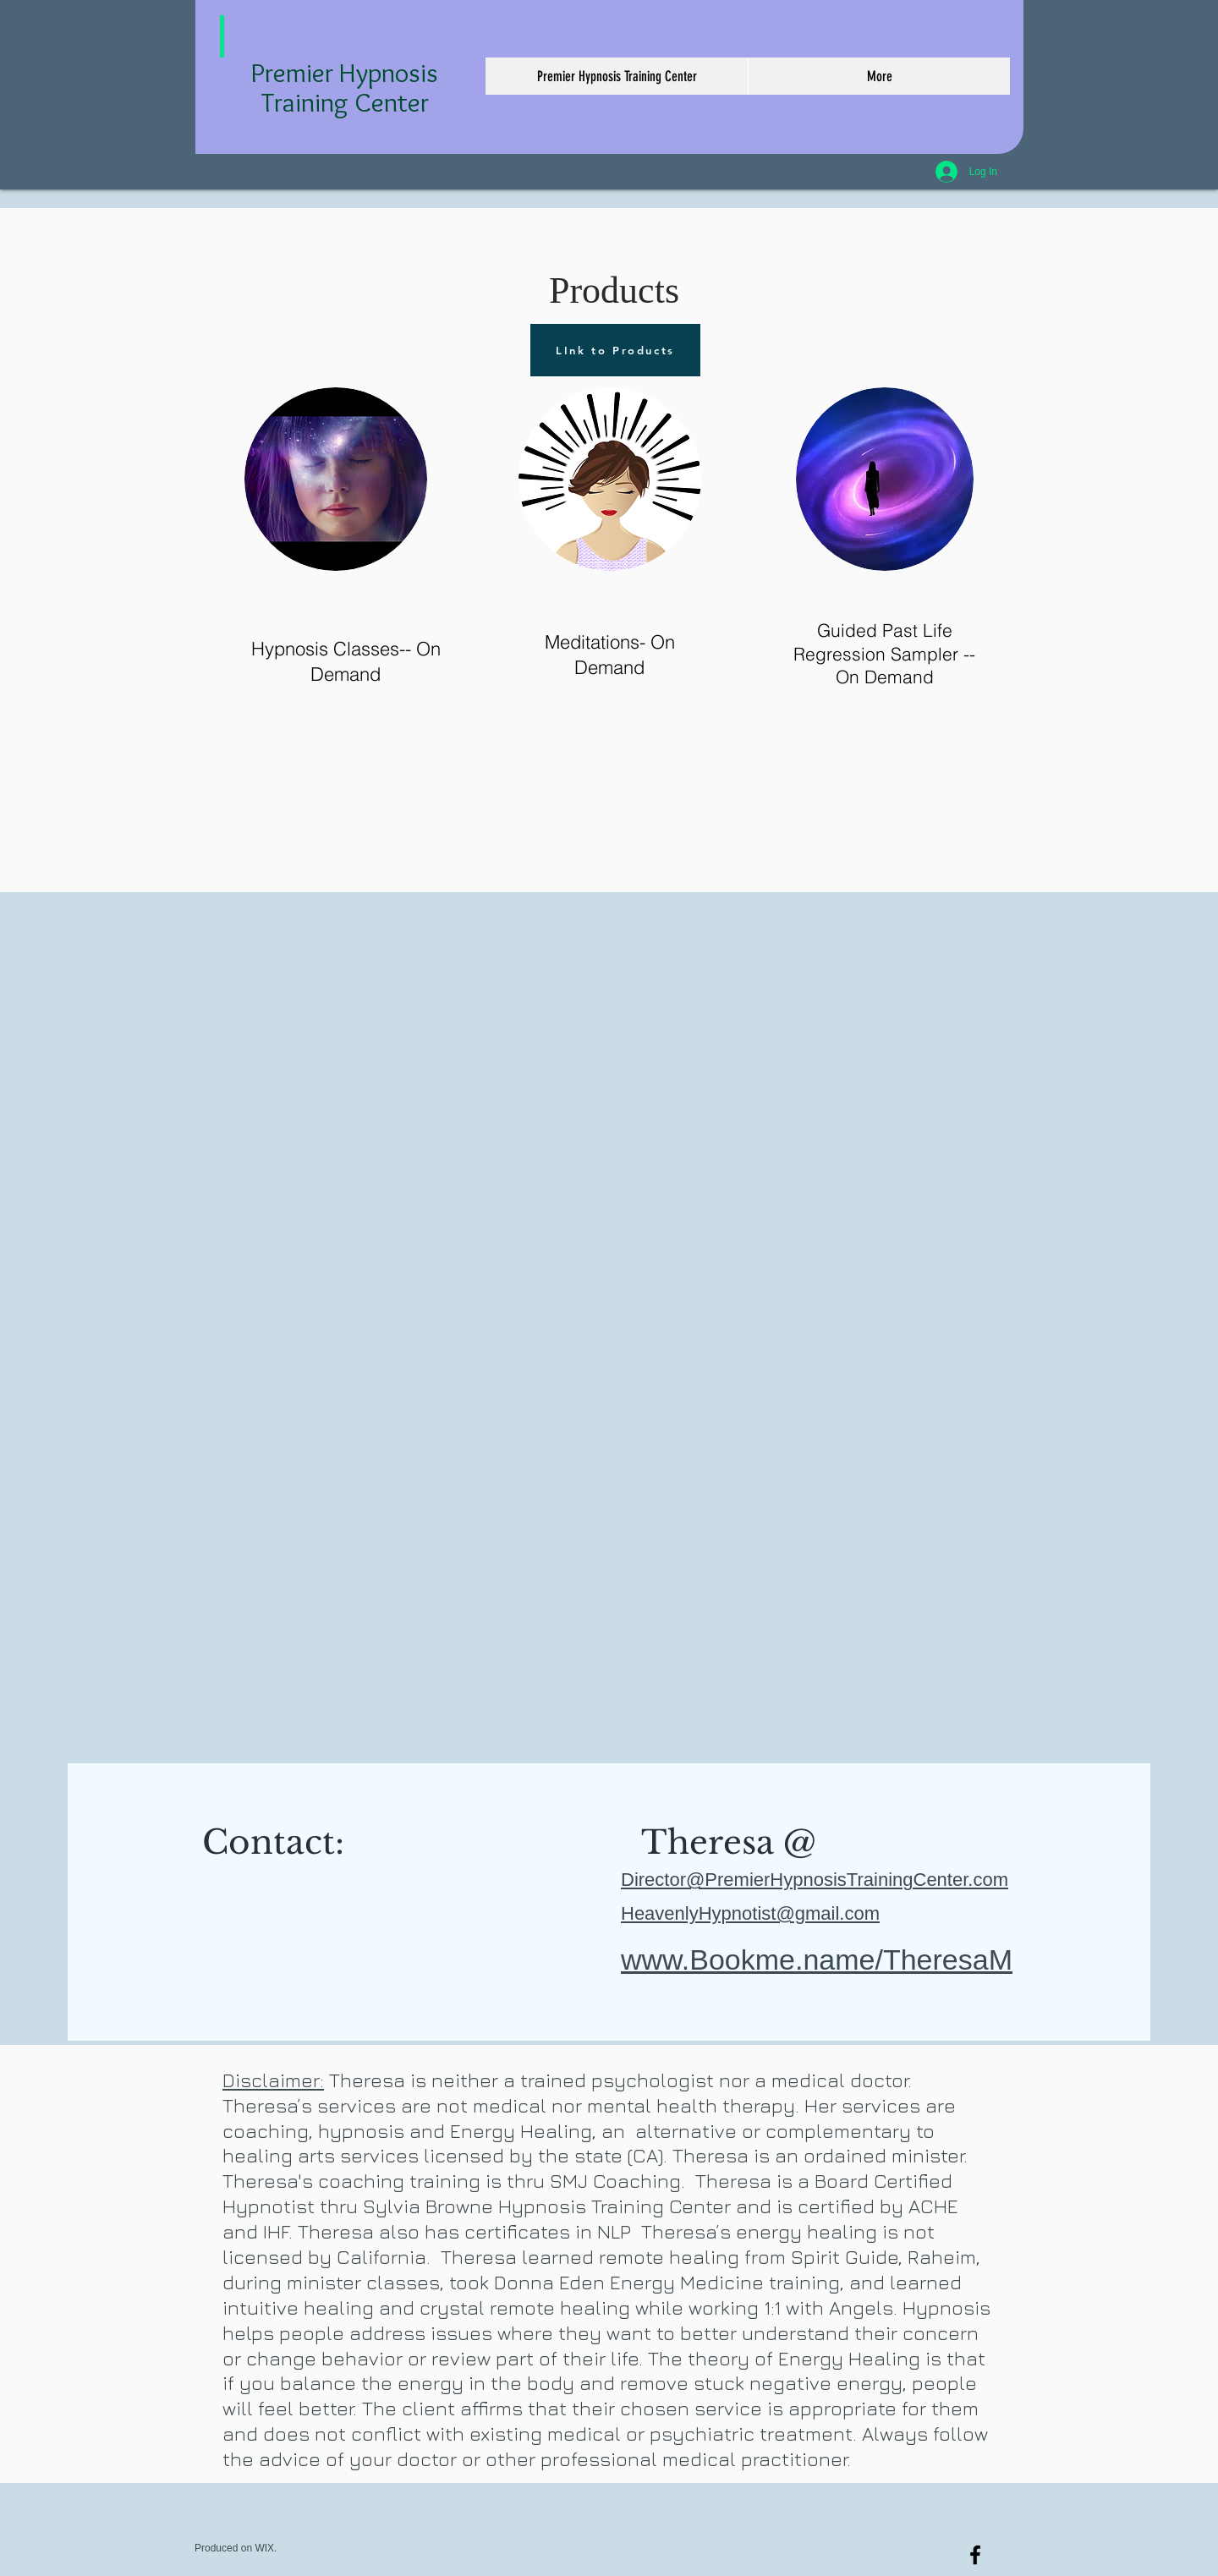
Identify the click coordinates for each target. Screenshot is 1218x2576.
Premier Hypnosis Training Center (344, 87)
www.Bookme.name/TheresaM (816, 1959)
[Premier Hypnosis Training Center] (975, 2555)
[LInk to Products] (615, 350)
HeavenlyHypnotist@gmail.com (750, 1913)
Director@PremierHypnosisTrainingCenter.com (814, 1879)
